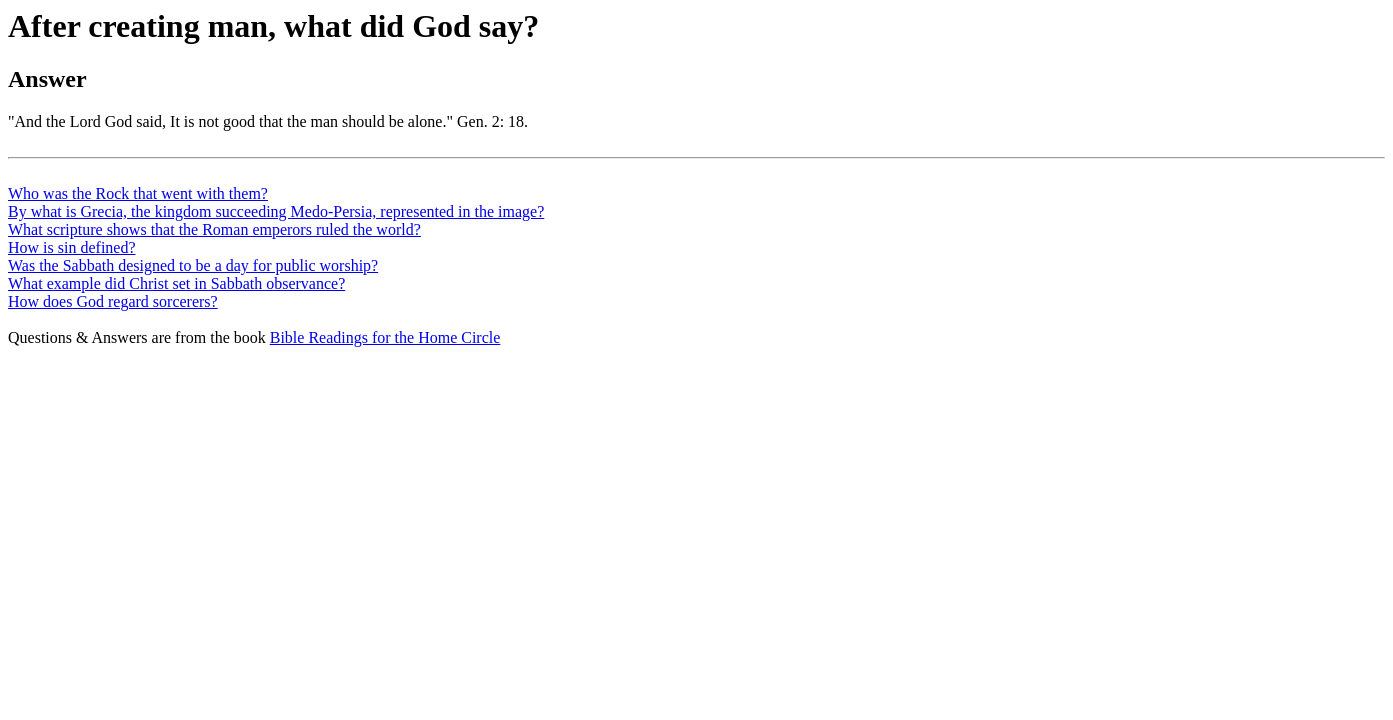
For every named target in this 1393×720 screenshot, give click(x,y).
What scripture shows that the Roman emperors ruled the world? (214, 229)
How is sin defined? (72, 247)
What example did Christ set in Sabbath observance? (176, 283)
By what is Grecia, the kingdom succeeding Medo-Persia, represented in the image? (276, 211)
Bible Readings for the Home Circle (385, 337)
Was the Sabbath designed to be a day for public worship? (193, 265)
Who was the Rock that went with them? (138, 193)
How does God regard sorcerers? (113, 301)
